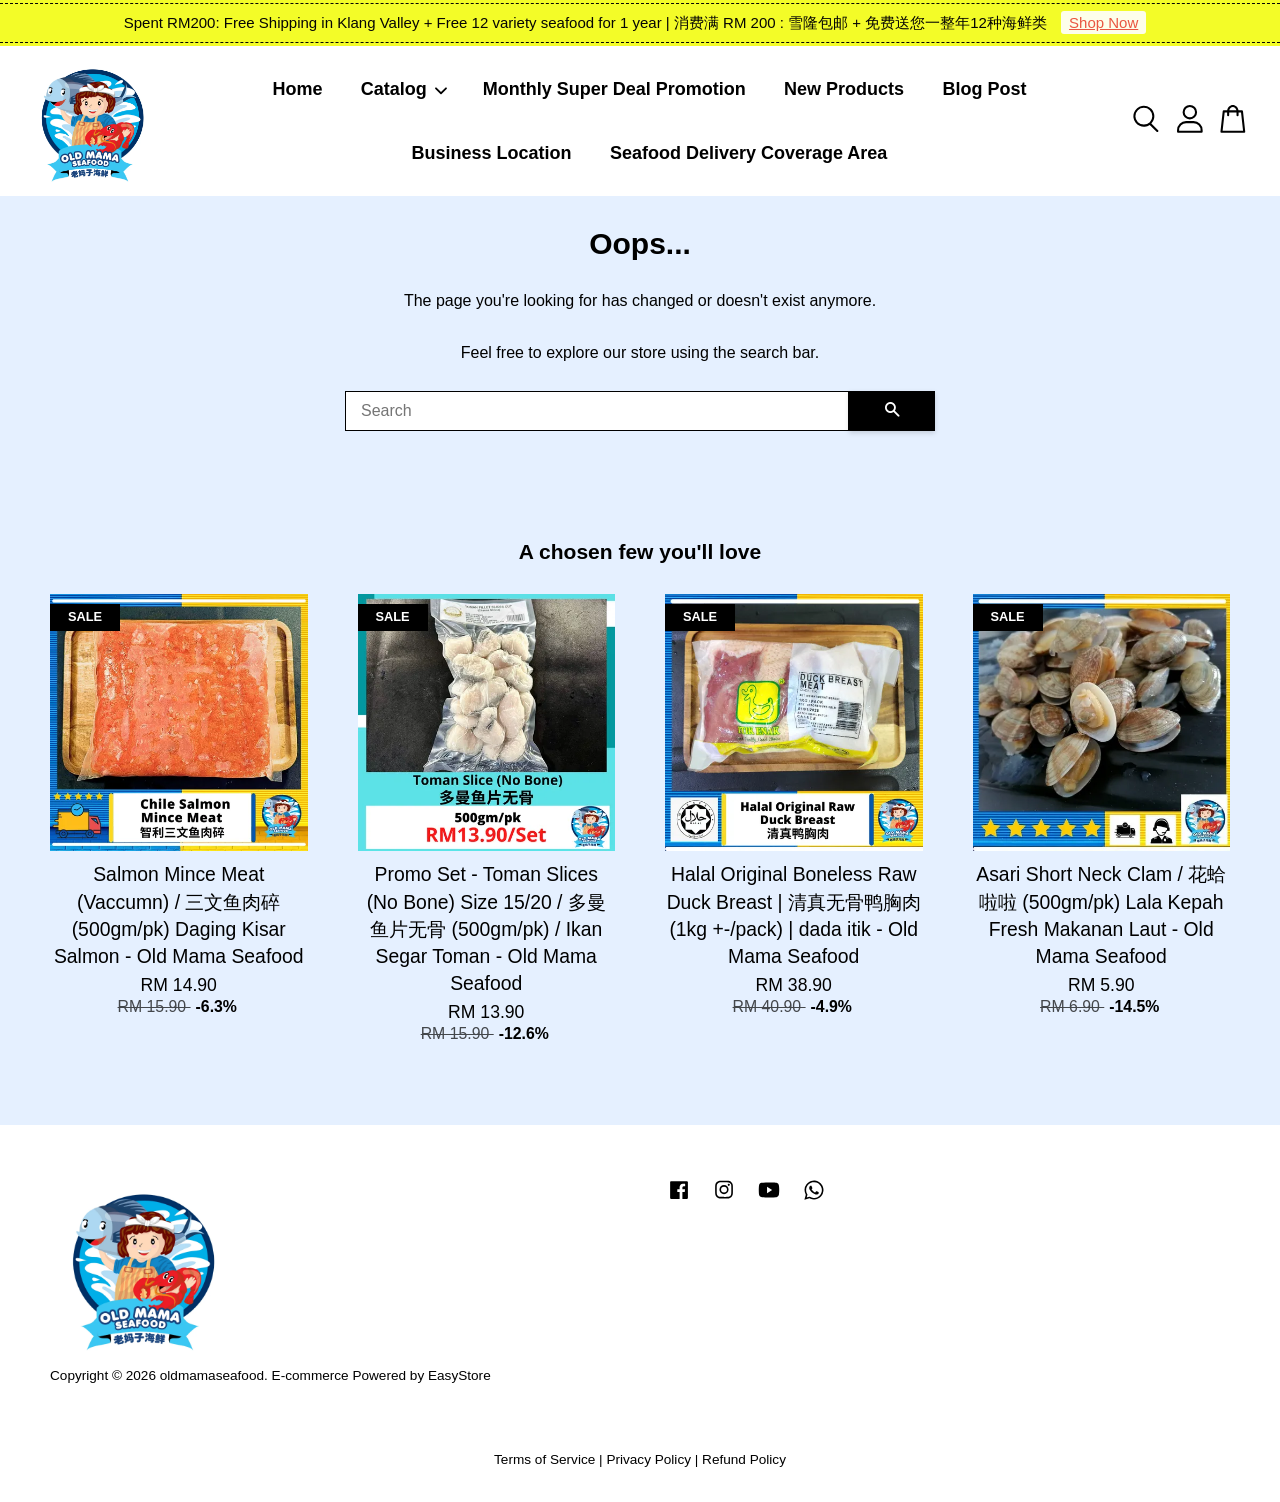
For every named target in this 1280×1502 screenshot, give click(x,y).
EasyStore (459, 1375)
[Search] (597, 411)
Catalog (405, 89)
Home (298, 89)
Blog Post (984, 89)
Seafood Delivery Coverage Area (748, 153)
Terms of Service (544, 1459)
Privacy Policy (648, 1459)
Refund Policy (744, 1459)
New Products (844, 89)
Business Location (492, 153)
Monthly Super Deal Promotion (614, 89)
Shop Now (1103, 22)
